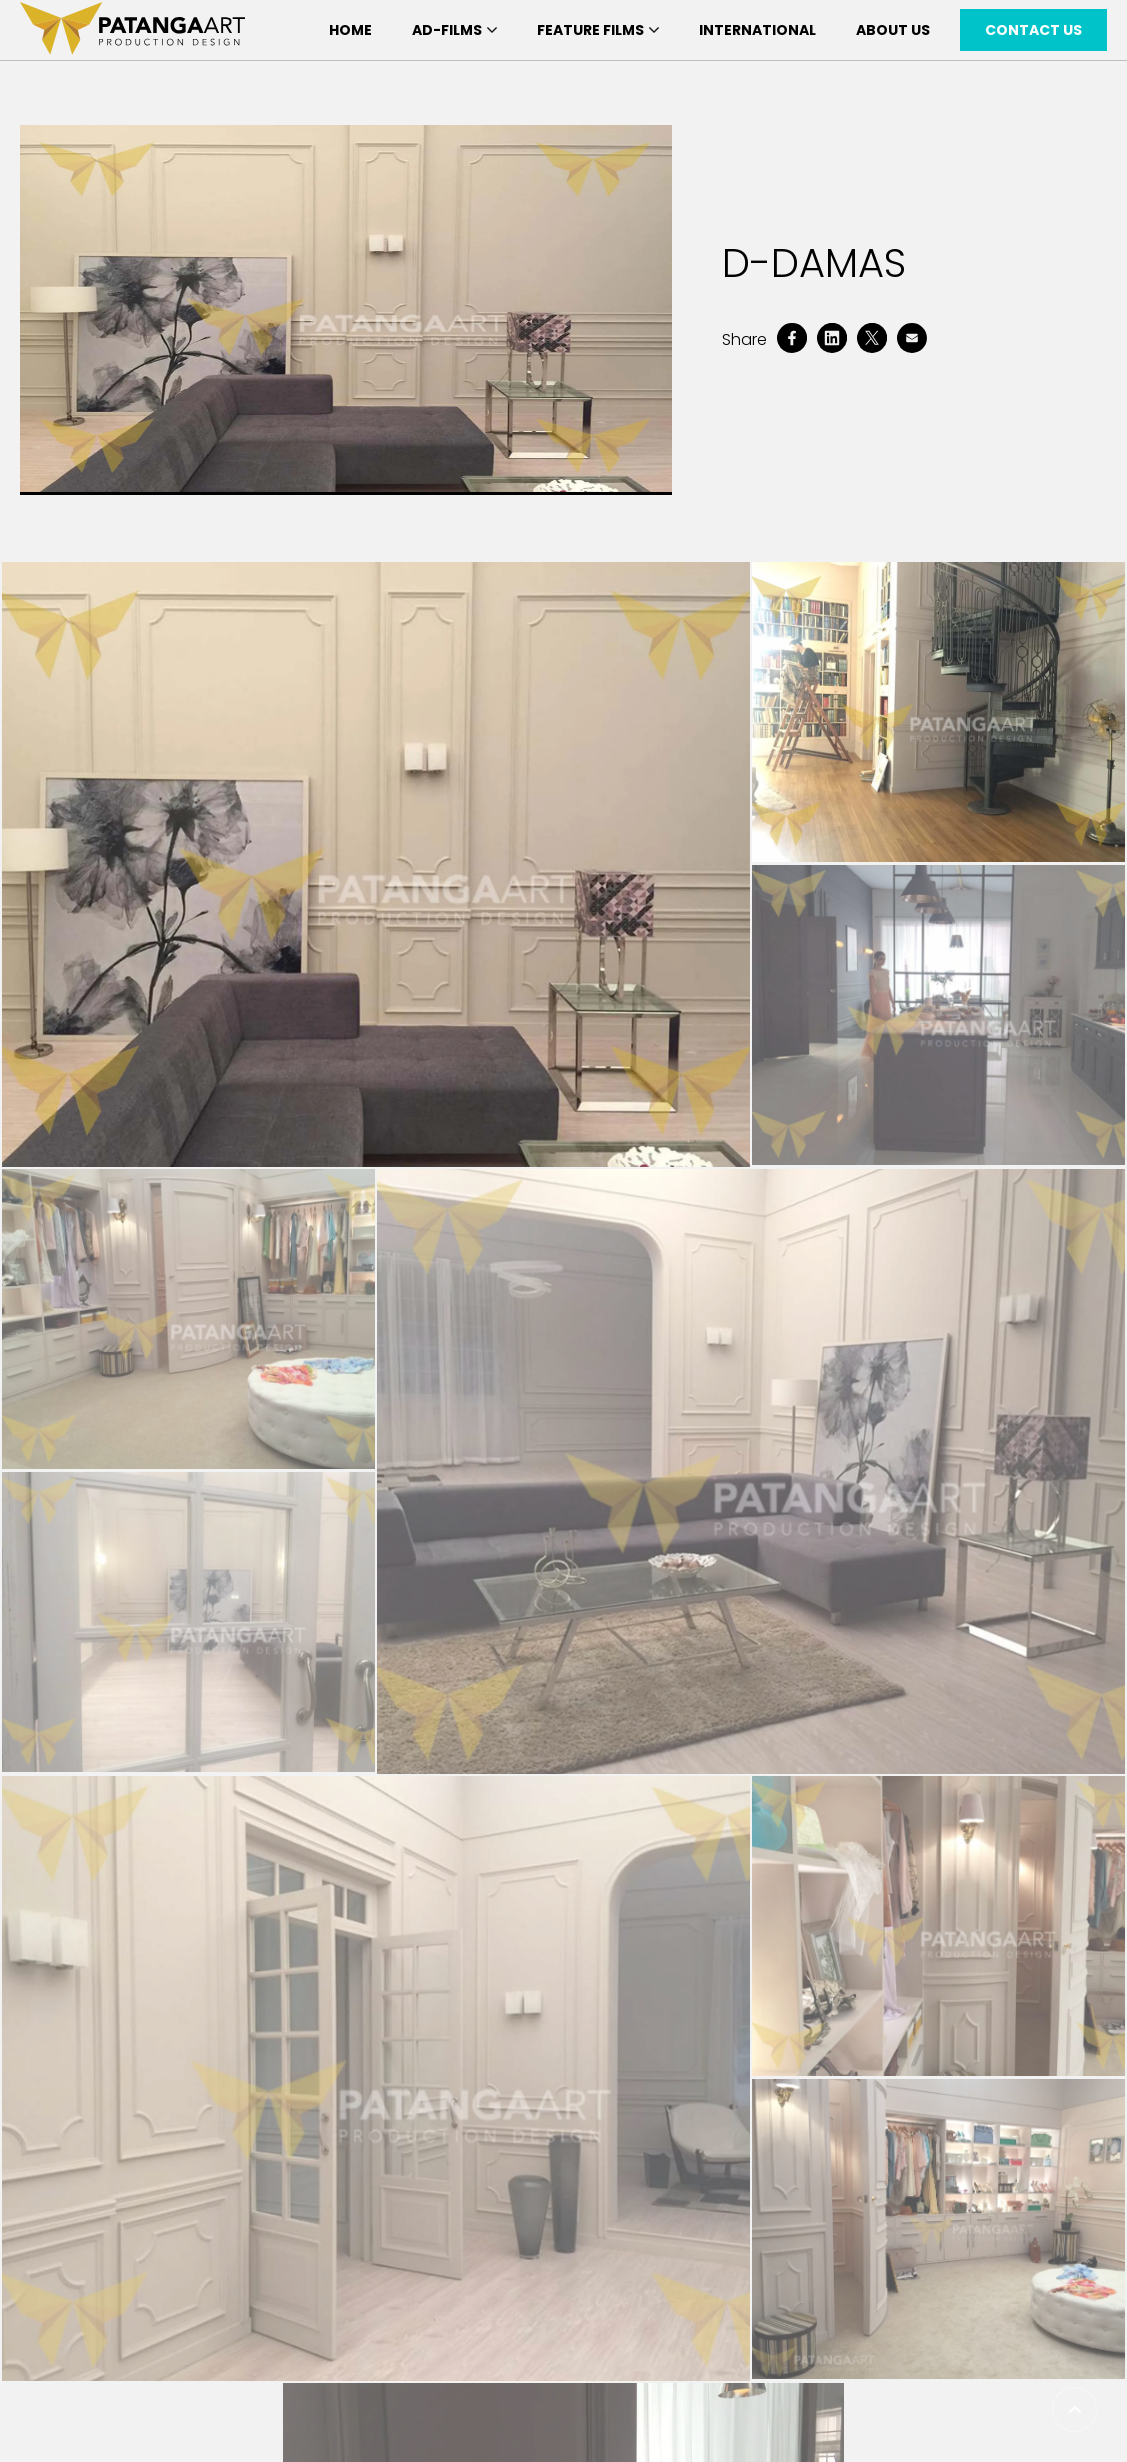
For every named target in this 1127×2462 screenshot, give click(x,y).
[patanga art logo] (132, 30)
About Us (893, 30)
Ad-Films (454, 30)
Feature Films (598, 30)
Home (350, 30)
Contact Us (1033, 30)
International (757, 30)
